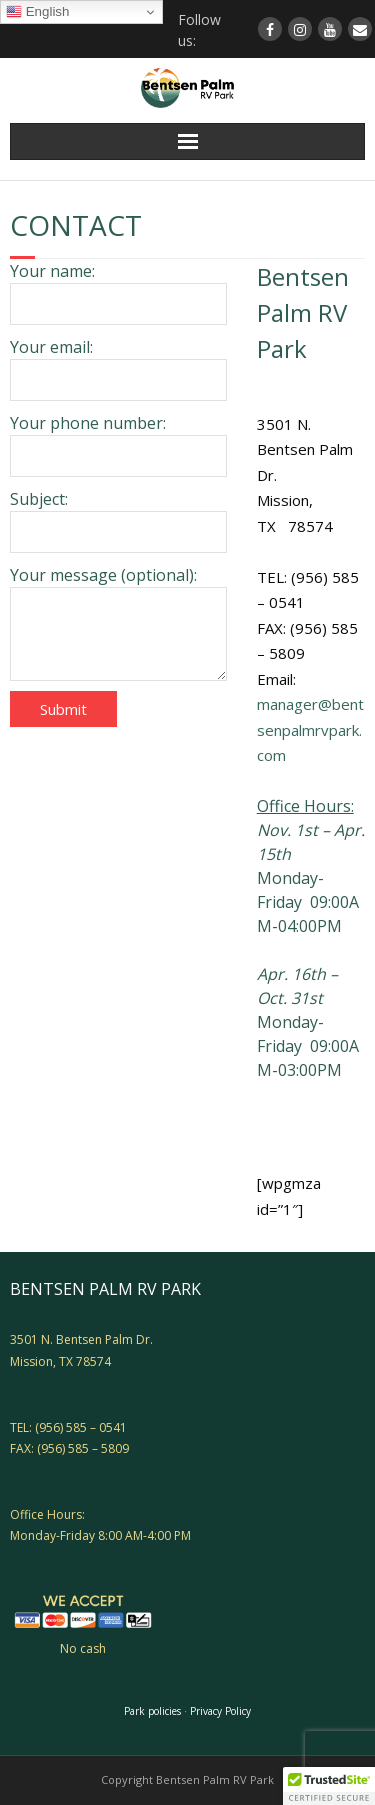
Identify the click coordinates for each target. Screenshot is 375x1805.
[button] (329, 1786)
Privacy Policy (220, 1711)
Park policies (152, 1711)
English (37, 12)
